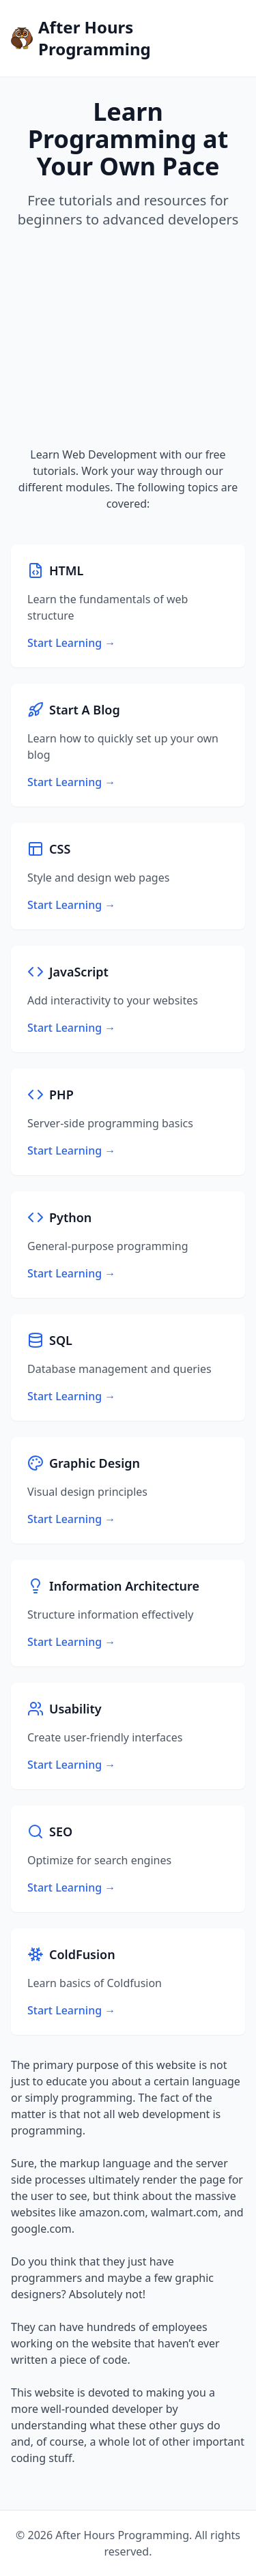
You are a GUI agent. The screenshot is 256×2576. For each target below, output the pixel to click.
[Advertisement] (128, 337)
